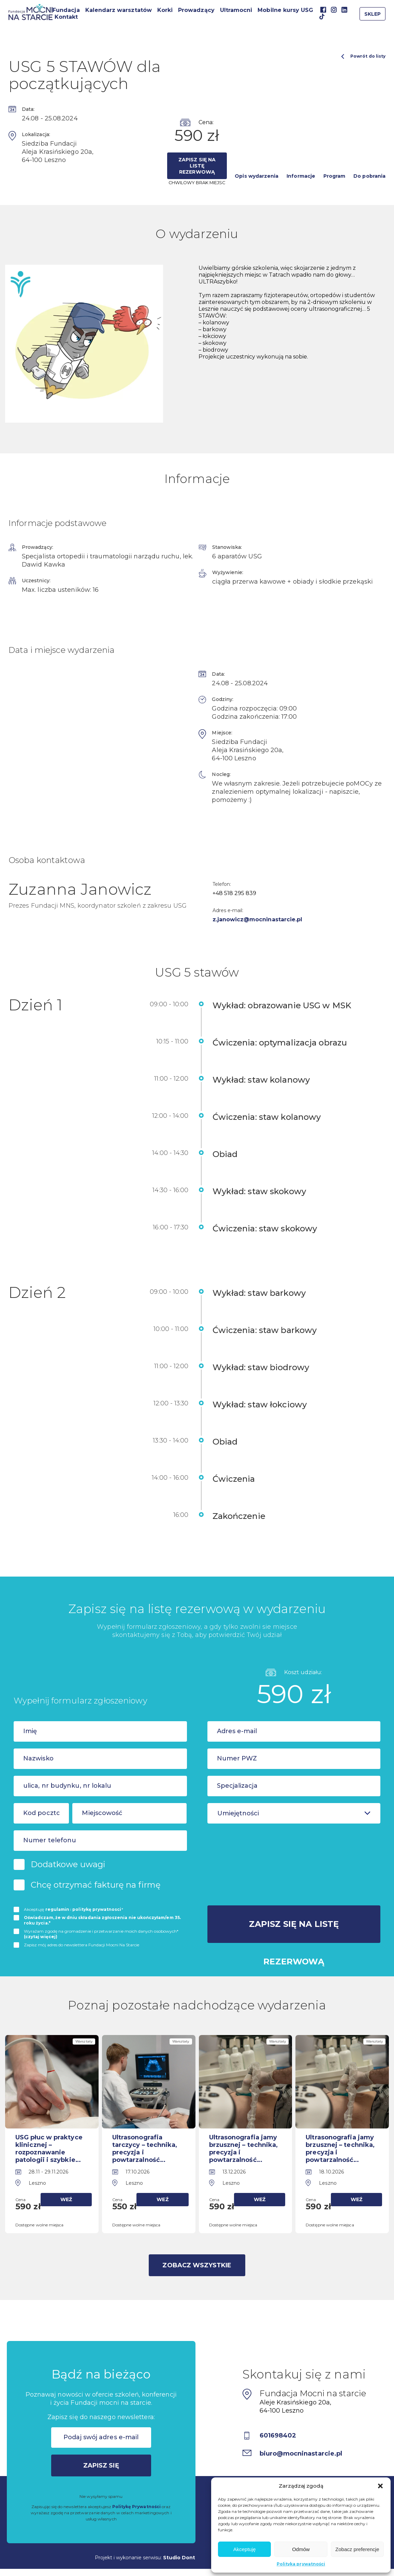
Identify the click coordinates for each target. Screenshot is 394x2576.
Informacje (301, 176)
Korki (165, 10)
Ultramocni (236, 10)
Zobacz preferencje (357, 2549)
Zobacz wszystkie (196, 2265)
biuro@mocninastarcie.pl (301, 2453)
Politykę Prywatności (136, 2506)
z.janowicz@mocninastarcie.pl (258, 919)
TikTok (322, 16)
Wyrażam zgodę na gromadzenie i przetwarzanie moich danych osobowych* (101, 1934)
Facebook (323, 10)
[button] (380, 2486)
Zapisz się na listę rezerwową (197, 166)
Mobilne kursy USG (285, 10)
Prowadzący (196, 10)
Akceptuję (244, 2549)
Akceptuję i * (73, 1909)
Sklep (372, 14)
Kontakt (66, 17)
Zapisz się (101, 2465)
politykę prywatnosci (96, 1909)
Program (334, 176)
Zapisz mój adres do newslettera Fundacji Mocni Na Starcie (81, 1944)
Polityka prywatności (301, 2563)
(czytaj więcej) (40, 1936)
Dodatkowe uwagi (68, 1864)
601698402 (278, 2435)
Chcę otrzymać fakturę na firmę (96, 1885)
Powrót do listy (363, 56)
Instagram (334, 10)
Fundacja (66, 10)
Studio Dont (179, 2558)
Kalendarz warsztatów (118, 10)
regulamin (57, 1909)
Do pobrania (369, 176)
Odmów (301, 2549)
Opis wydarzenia (256, 176)
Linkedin (344, 10)
